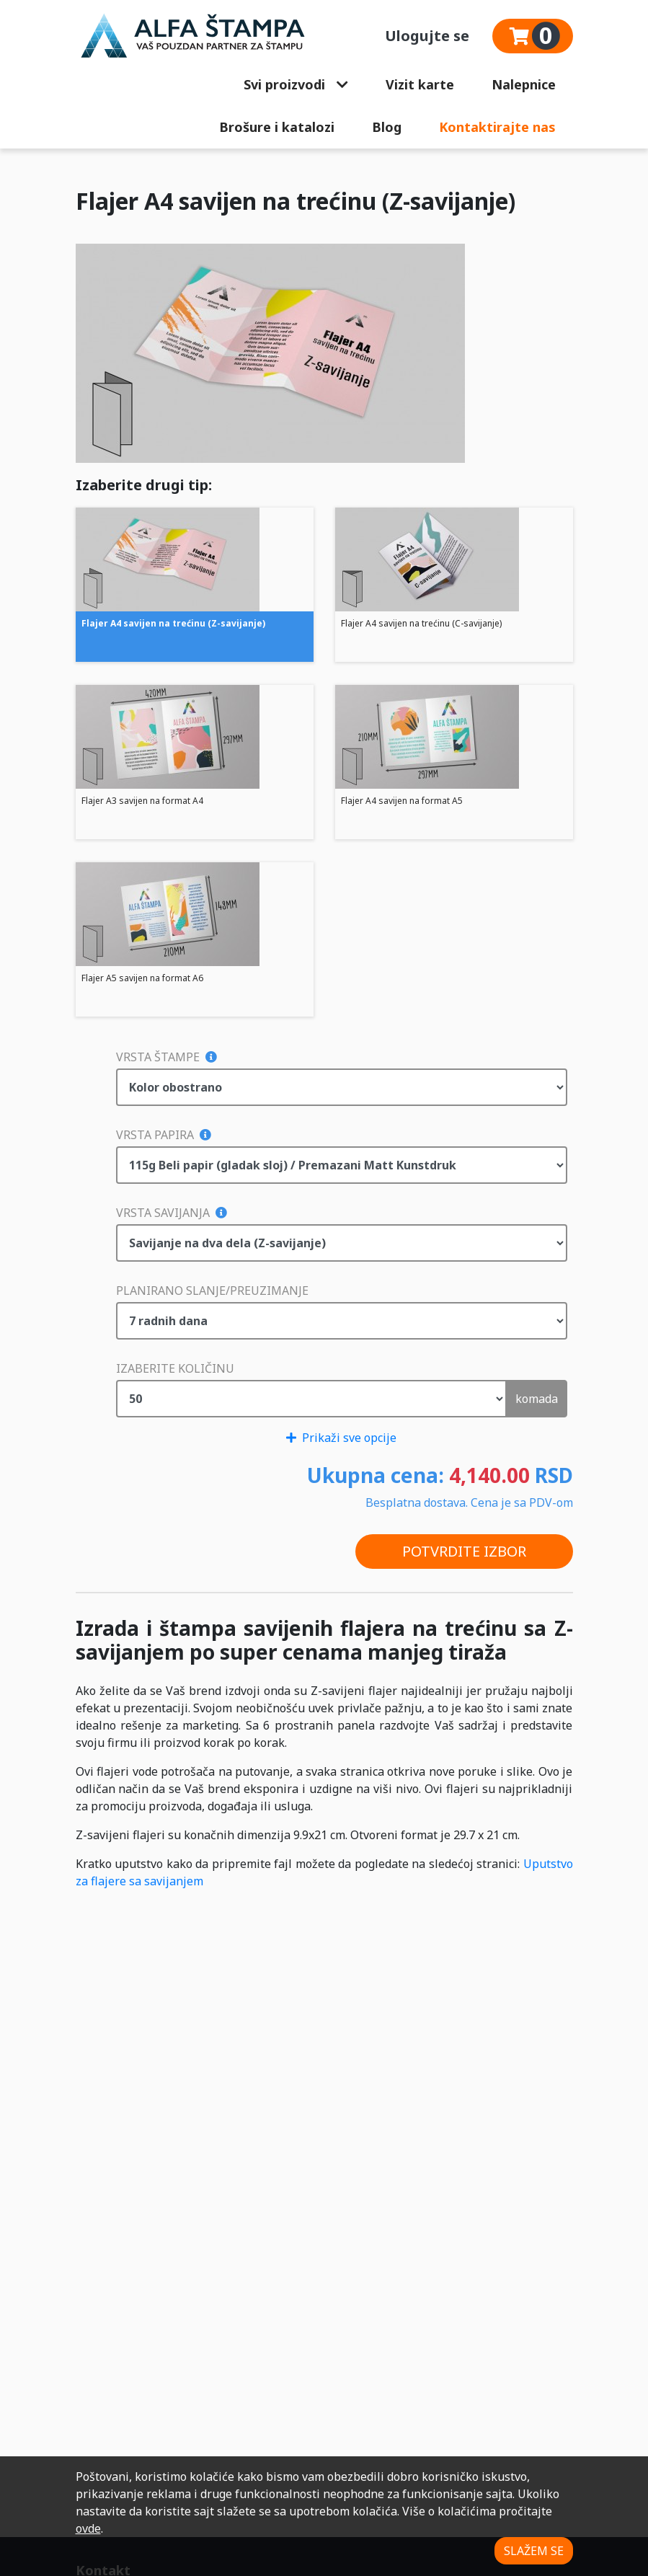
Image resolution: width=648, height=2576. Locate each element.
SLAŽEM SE (534, 2551)
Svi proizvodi (296, 84)
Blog (386, 127)
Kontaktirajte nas (497, 127)
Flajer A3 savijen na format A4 (142, 801)
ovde (88, 2528)
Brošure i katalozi (276, 127)
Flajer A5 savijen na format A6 (142, 978)
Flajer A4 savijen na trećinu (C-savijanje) (421, 623)
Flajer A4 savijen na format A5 (402, 801)
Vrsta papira (163, 1135)
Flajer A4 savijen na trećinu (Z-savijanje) (173, 623)
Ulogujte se (427, 35)
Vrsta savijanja (171, 1213)
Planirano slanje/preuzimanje (212, 1290)
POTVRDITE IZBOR (464, 1551)
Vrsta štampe (166, 1057)
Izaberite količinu (175, 1368)
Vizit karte (420, 84)
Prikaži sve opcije (341, 1438)
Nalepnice (524, 84)
